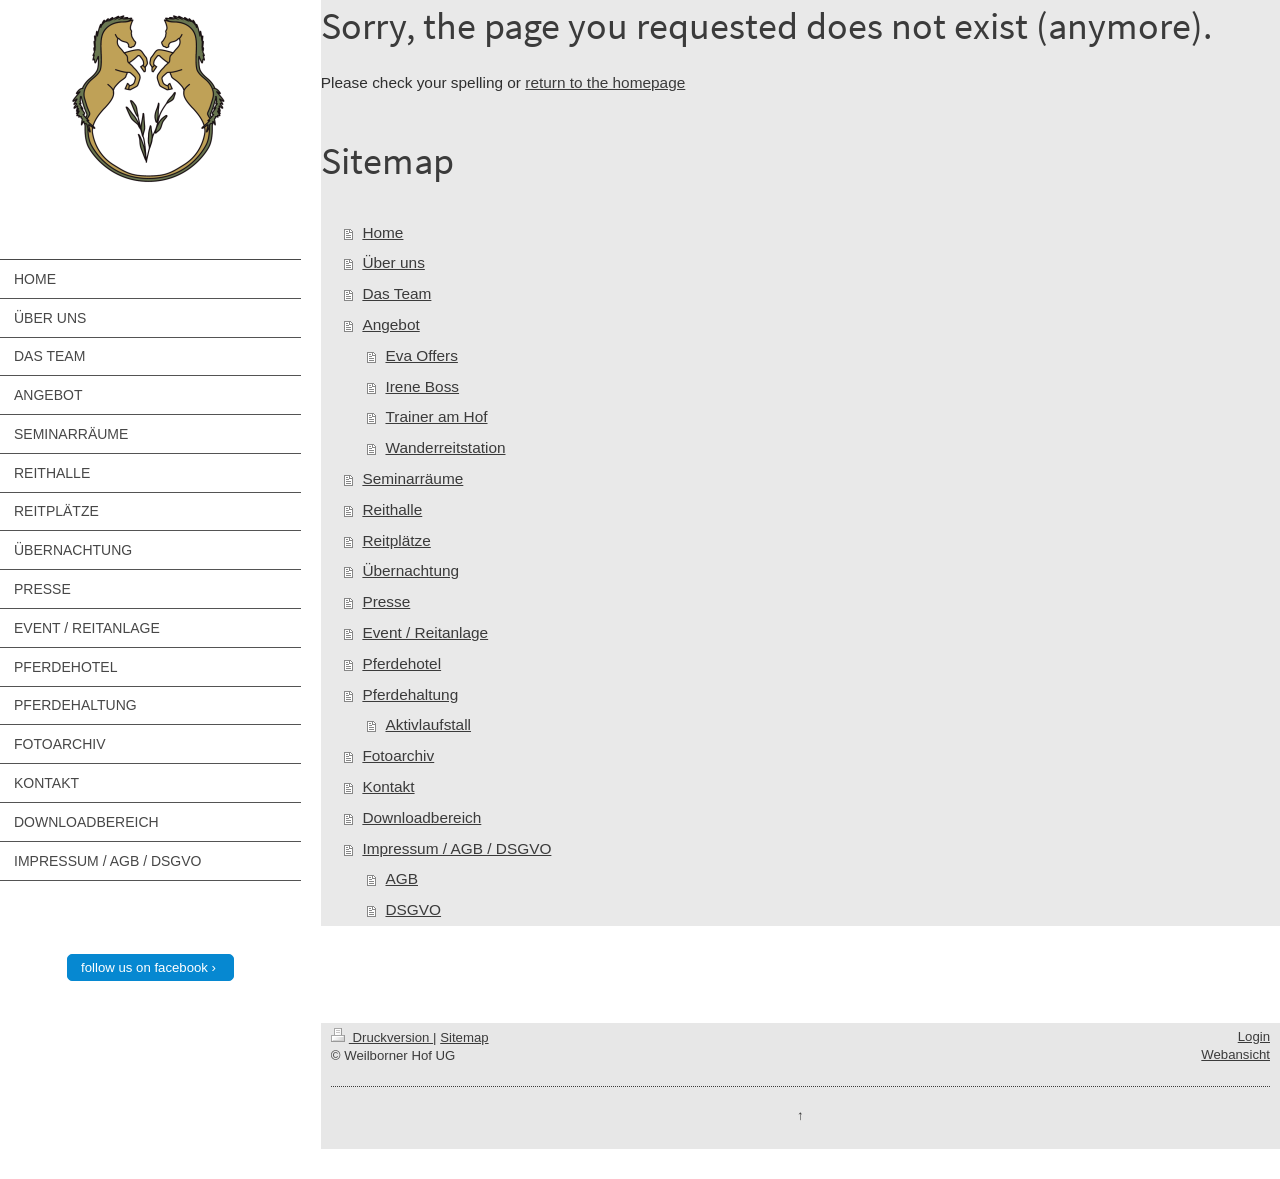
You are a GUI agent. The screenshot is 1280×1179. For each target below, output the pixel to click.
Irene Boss (422, 386)
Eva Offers (421, 355)
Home (382, 232)
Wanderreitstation (445, 447)
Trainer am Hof (436, 416)
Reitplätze (396, 540)
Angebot (390, 324)
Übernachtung (410, 570)
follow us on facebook (144, 967)
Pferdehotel (401, 663)
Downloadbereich (421, 817)
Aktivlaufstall (428, 724)
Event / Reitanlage (425, 632)
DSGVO (413, 909)
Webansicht (1235, 1054)
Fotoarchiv (398, 755)
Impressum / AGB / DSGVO (456, 848)
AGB (401, 878)
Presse (386, 601)
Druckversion (382, 1037)
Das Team (396, 293)
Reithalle (392, 509)
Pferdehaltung (410, 694)
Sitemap (464, 1037)
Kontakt (388, 786)
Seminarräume (412, 478)
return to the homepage (605, 82)
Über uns (393, 262)
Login (1254, 1036)
